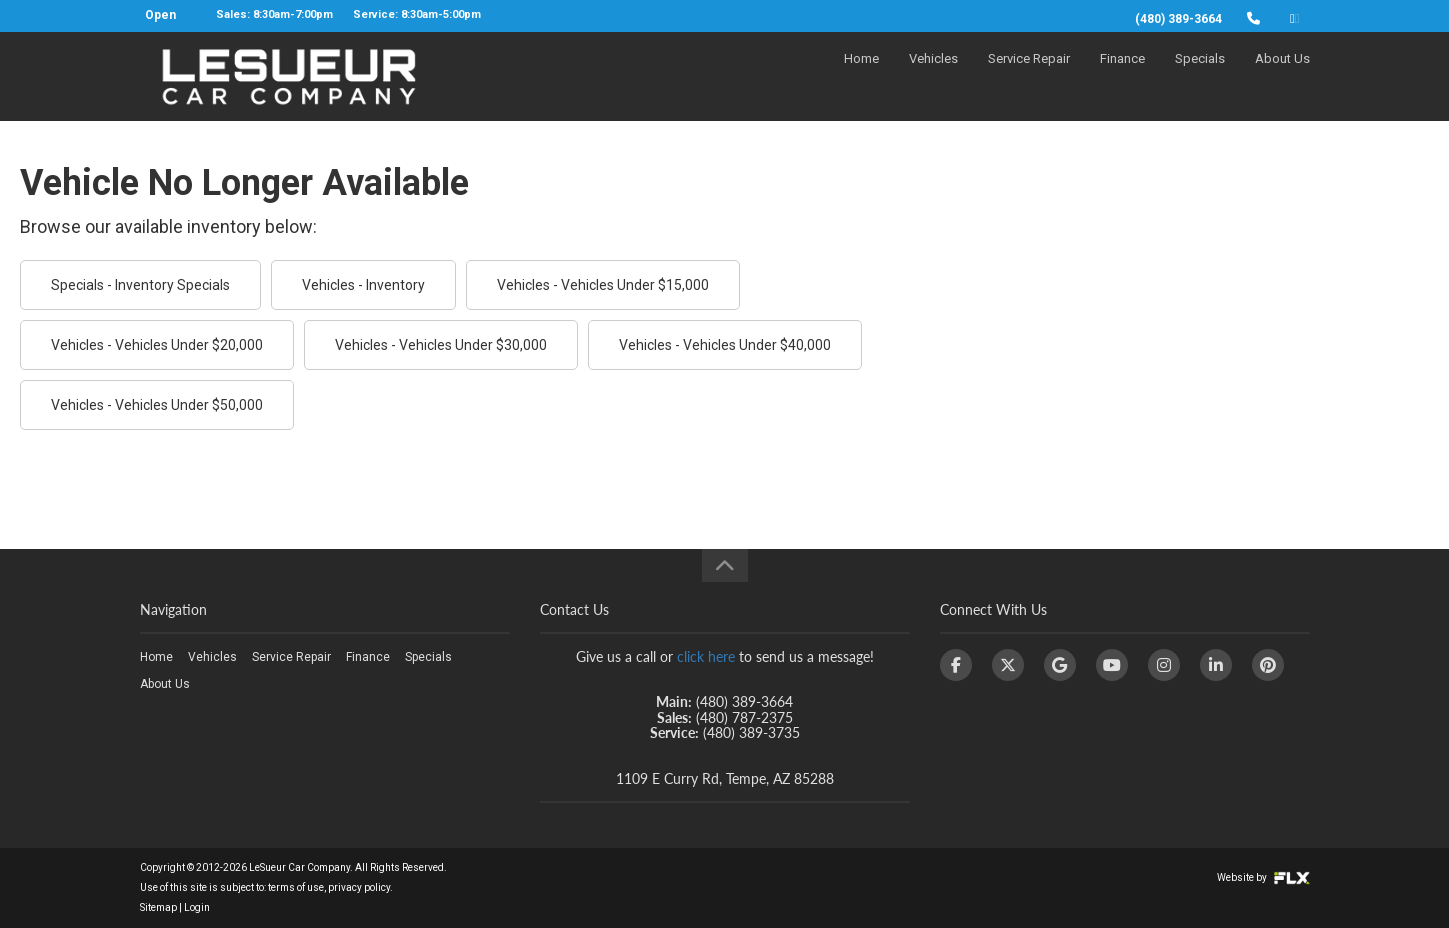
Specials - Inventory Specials (140, 285)
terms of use (296, 887)
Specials (1200, 76)
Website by (1263, 877)
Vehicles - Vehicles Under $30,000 (441, 345)
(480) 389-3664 (1178, 19)
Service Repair (1029, 76)
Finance (1122, 76)
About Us (1282, 76)
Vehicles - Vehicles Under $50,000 (157, 405)
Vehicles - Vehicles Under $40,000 (725, 345)
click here (706, 656)
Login (197, 907)
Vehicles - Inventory (363, 285)
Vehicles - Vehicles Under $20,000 (157, 345)
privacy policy (359, 887)
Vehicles (933, 76)
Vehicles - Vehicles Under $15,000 (603, 285)
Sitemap (158, 907)
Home (861, 76)
